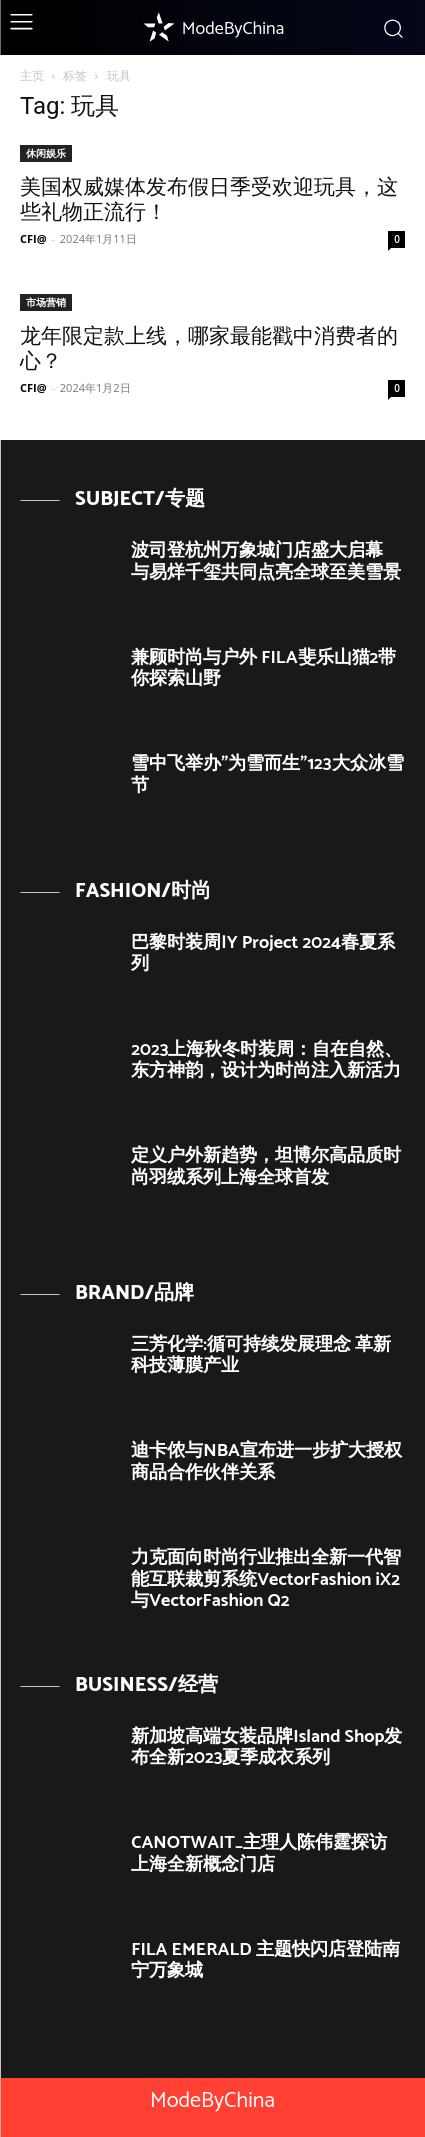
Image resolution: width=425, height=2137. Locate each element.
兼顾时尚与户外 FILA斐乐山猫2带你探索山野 (263, 669)
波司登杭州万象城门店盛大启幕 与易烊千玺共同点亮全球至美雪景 (266, 562)
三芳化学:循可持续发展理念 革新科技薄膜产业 (261, 1356)
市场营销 (46, 302)
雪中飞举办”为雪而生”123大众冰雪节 (267, 775)
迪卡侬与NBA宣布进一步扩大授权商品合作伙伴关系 (266, 1462)
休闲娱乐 (46, 153)
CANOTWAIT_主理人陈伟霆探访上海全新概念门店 (259, 1854)
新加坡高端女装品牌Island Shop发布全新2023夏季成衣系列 (266, 1748)
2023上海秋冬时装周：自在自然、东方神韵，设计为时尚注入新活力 (266, 1061)
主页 (32, 75)
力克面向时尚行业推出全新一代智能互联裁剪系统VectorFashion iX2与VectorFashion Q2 (266, 1579)
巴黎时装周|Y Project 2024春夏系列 (263, 954)
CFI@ (33, 238)
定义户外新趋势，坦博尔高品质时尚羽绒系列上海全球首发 (266, 1167)
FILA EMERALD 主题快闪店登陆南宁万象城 (265, 1961)
